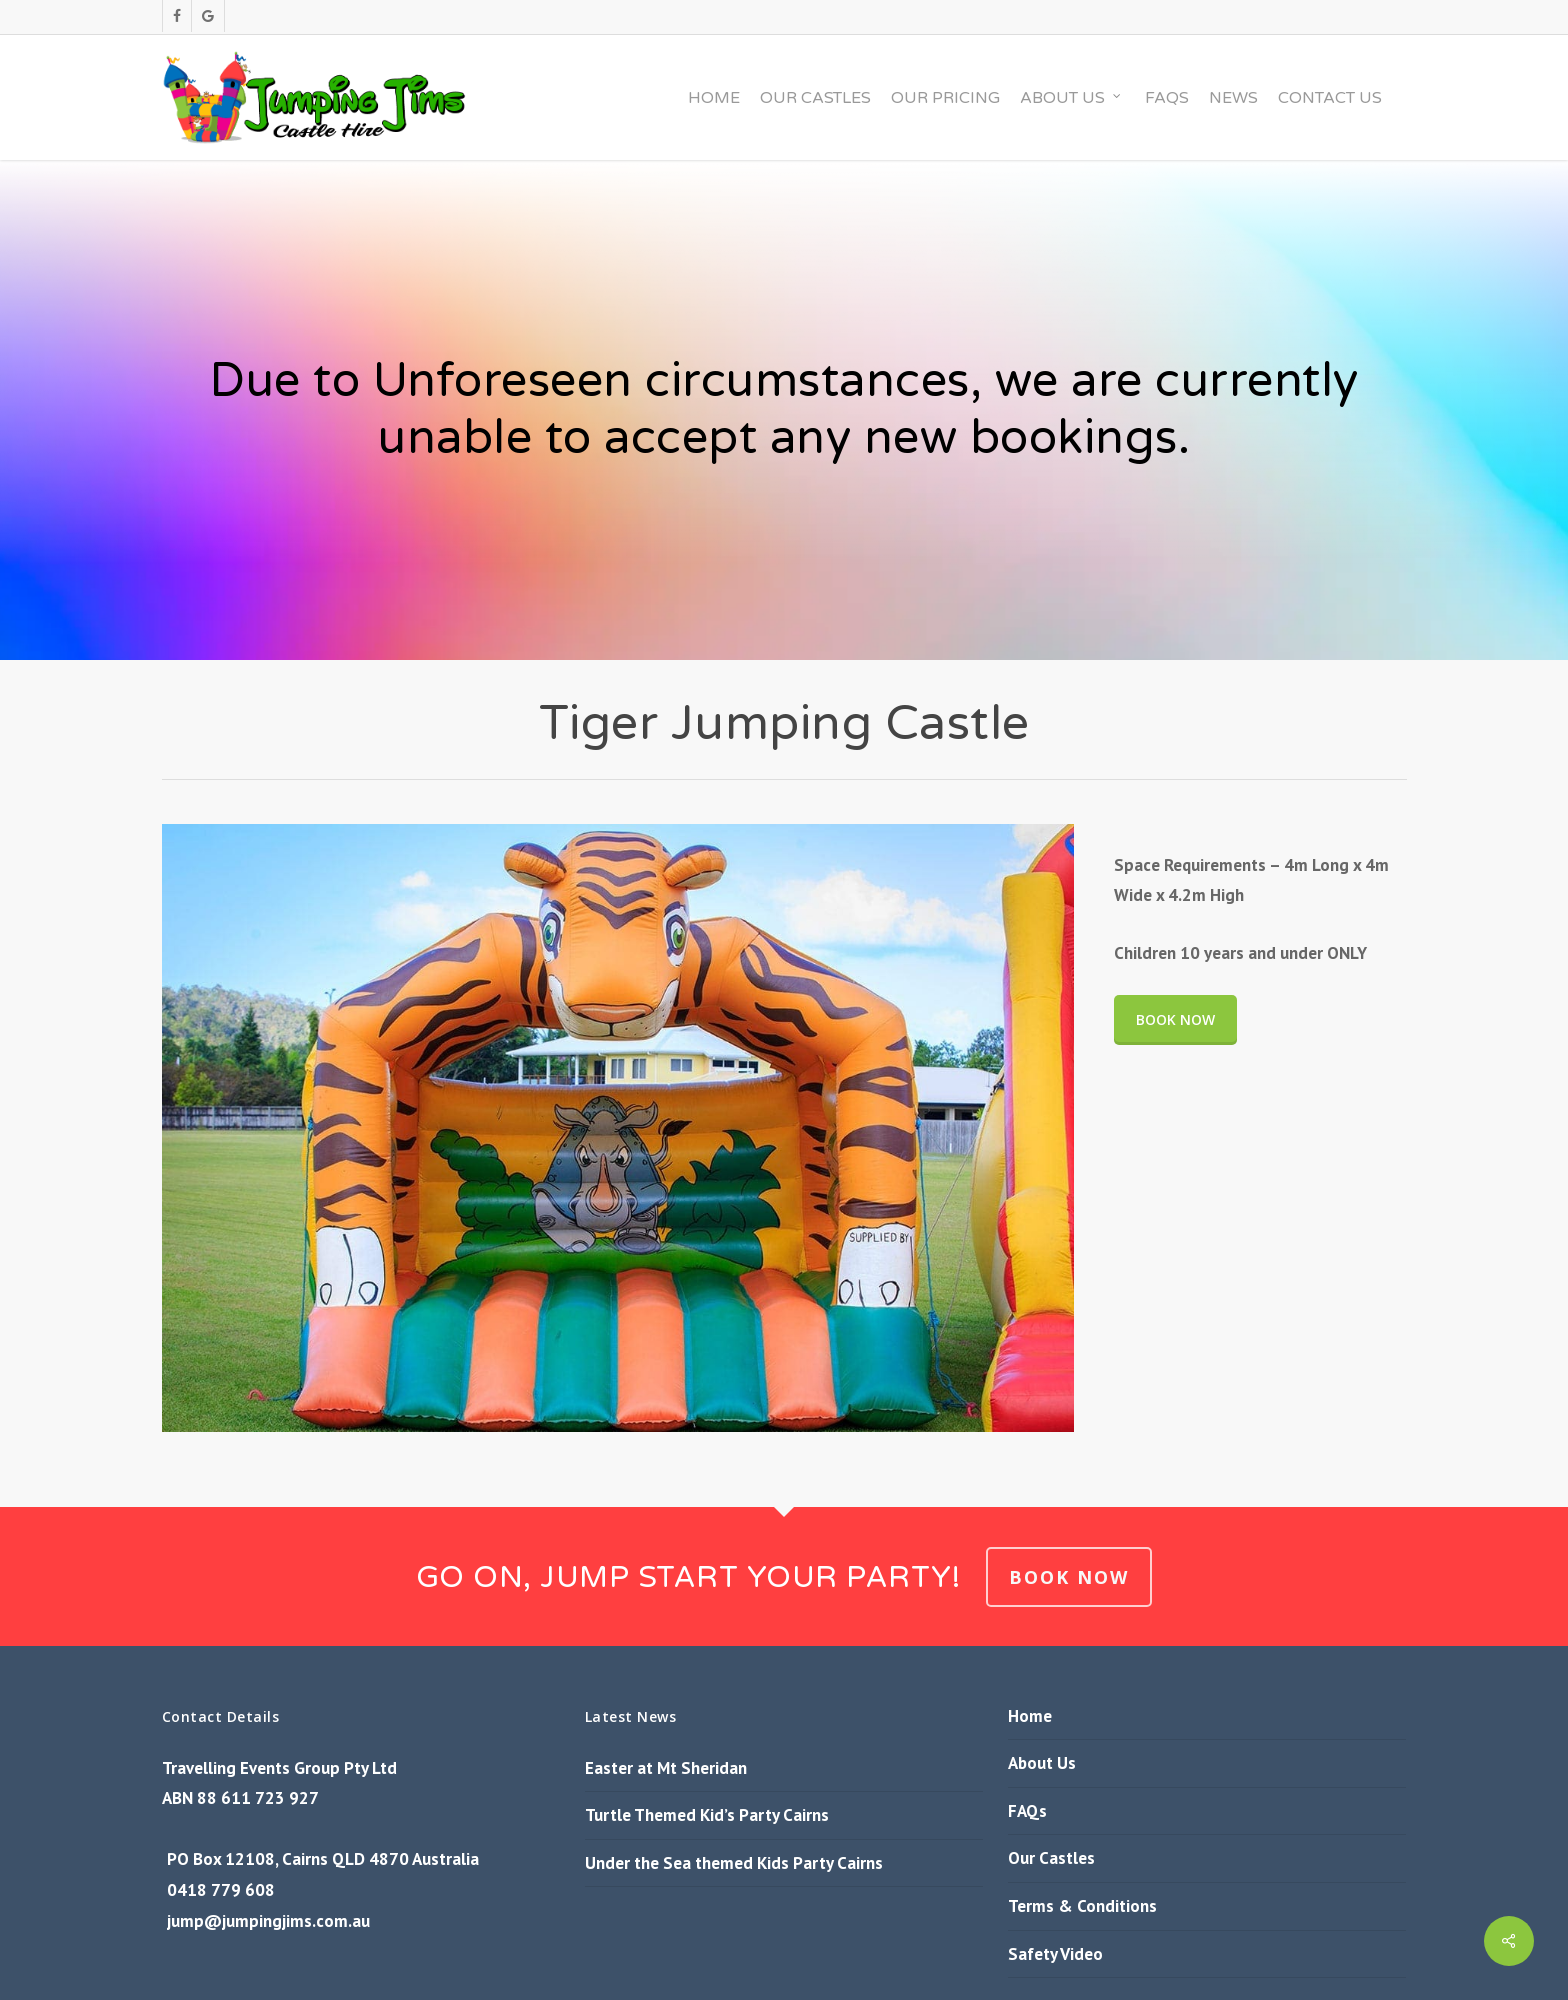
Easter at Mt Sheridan (666, 1768)
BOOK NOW (1069, 1577)
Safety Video (1055, 1954)
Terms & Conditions (1082, 1906)
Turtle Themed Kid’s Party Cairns (707, 1815)
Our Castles (1051, 1858)
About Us (1042, 1763)
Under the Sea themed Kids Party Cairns (734, 1863)
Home (1030, 1716)
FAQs (1027, 1811)
